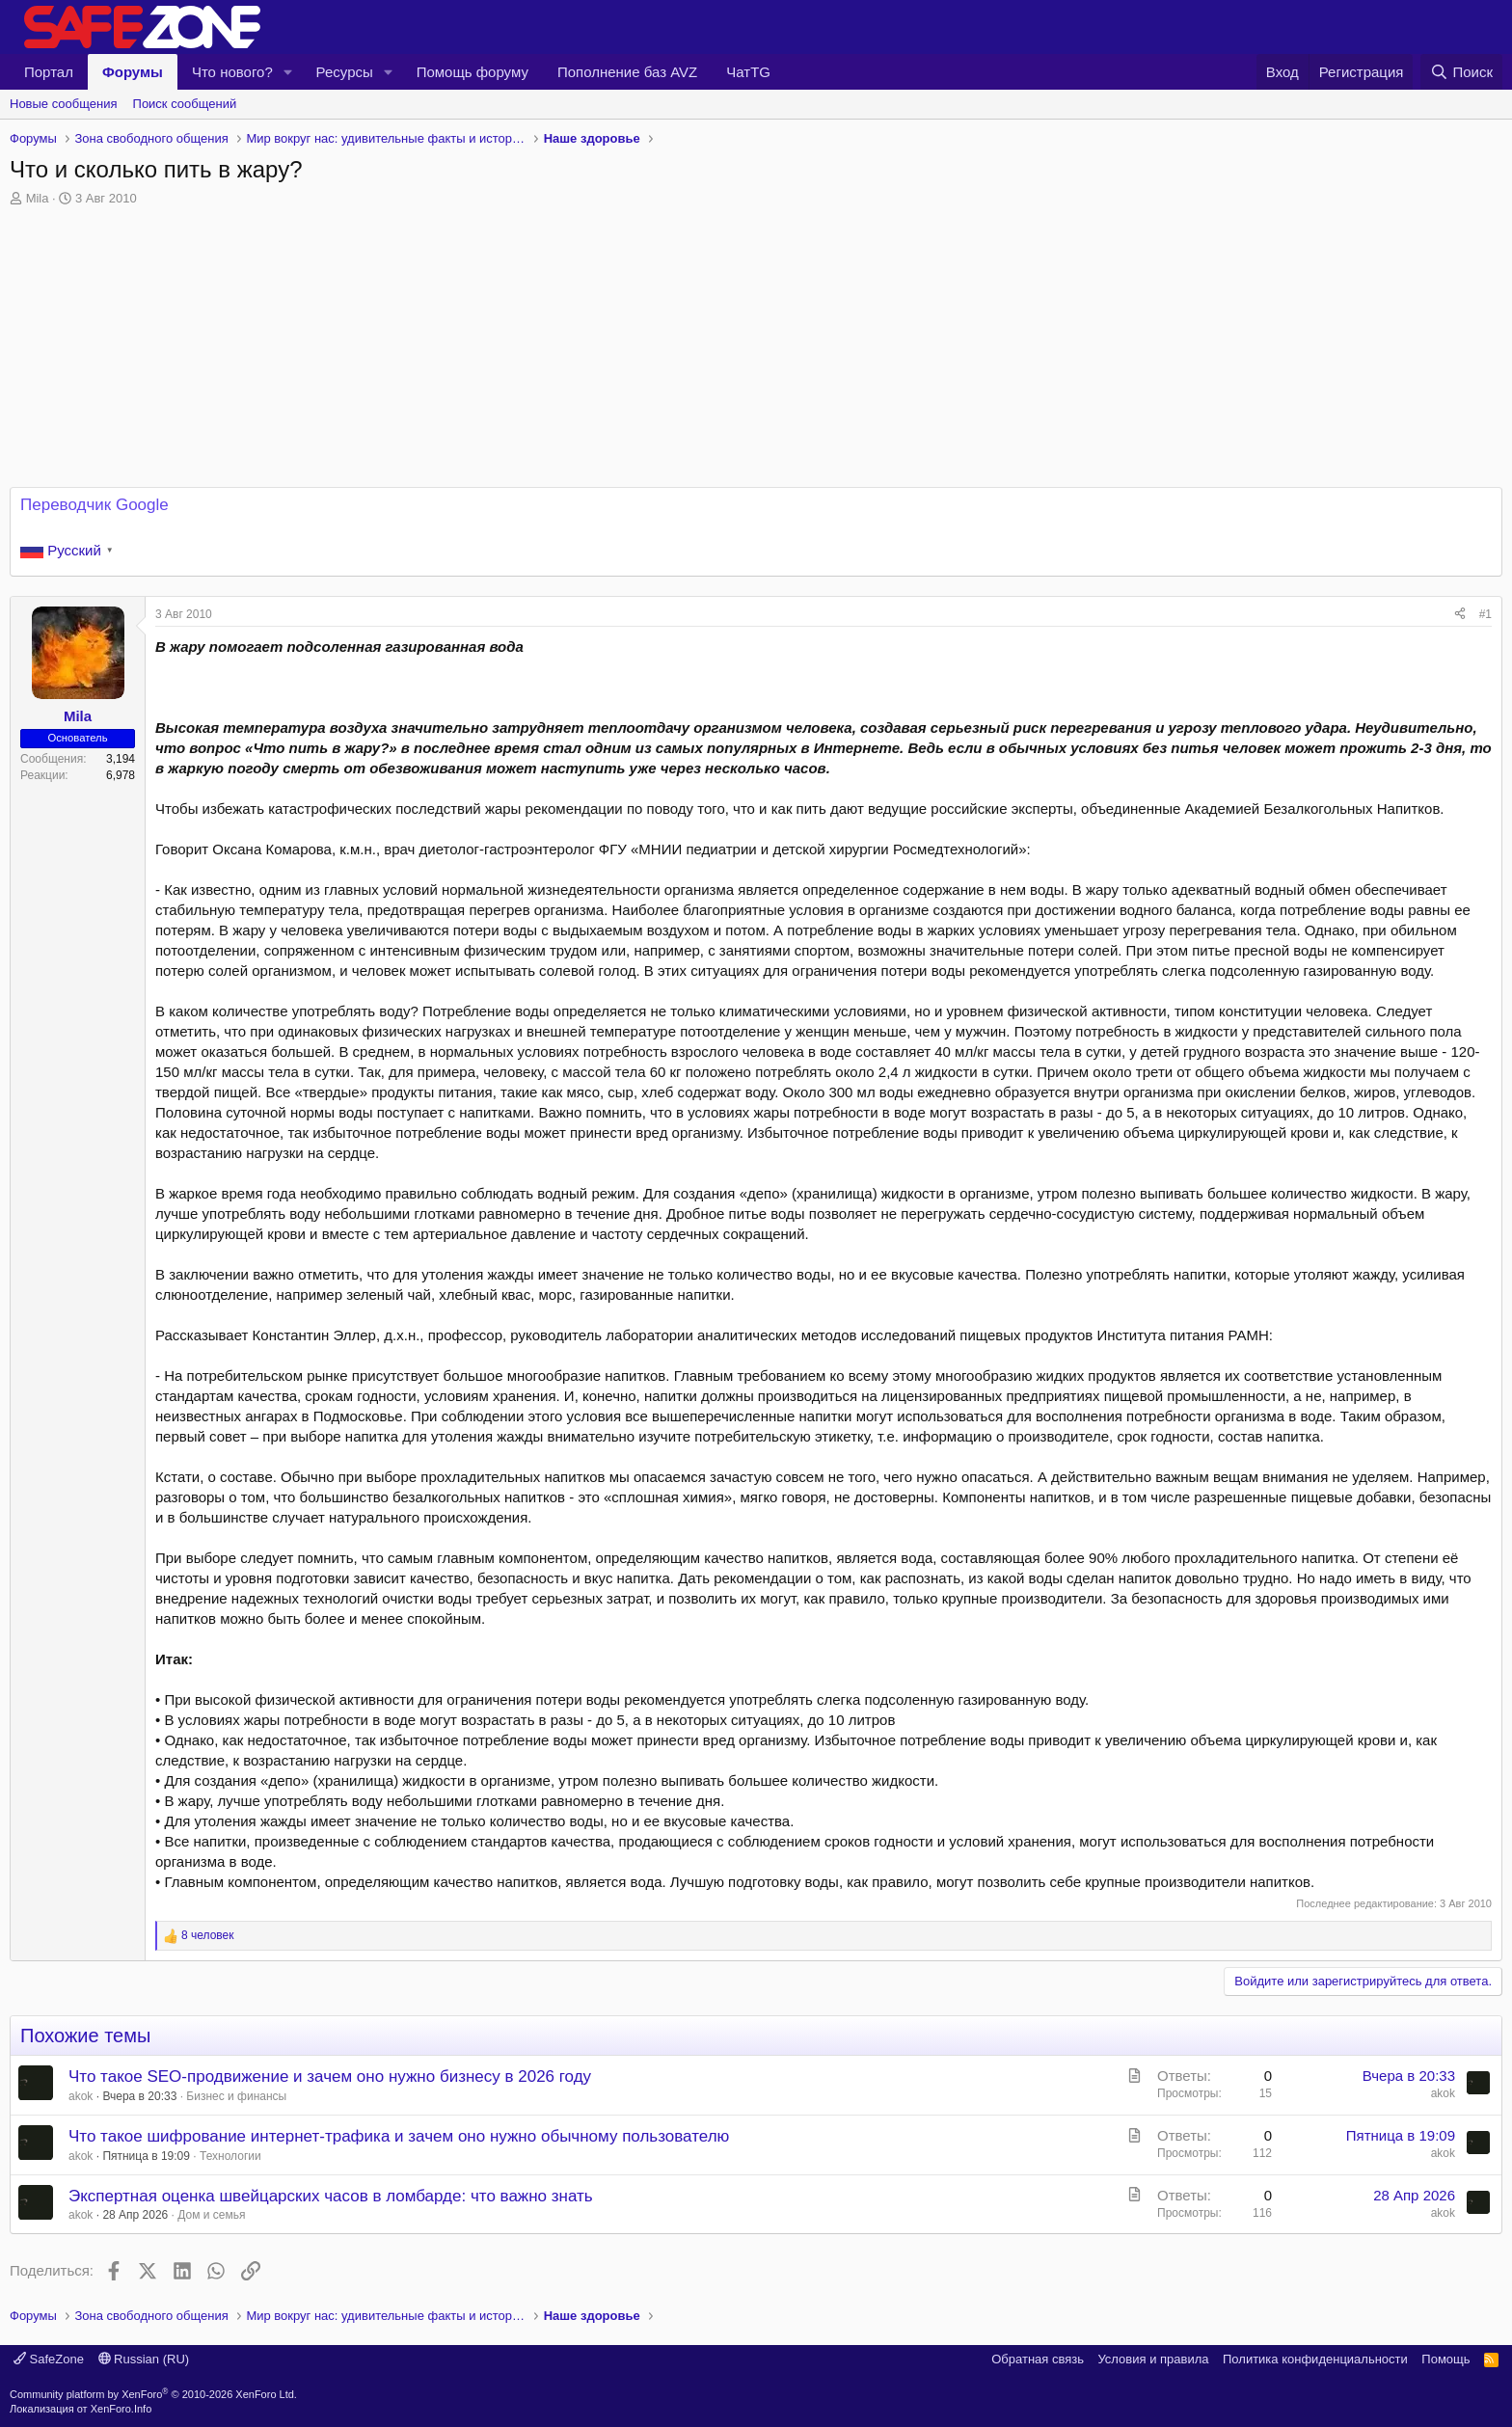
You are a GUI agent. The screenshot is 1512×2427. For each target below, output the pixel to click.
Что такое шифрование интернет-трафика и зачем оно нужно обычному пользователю (398, 2136)
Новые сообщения (64, 103)
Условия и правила (1152, 2359)
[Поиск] (1461, 72)
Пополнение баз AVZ (627, 72)
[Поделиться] (1459, 615)
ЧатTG (748, 72)
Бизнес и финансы (236, 2096)
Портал (48, 72)
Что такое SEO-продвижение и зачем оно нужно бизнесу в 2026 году (329, 2076)
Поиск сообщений (185, 103)
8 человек (207, 1935)
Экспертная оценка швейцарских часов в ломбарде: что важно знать (330, 2196)
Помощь (1445, 2359)
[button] (288, 72)
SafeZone (49, 2359)
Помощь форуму (472, 72)
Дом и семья (211, 2215)
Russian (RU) (144, 2359)
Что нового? (232, 72)
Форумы (132, 72)
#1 (1485, 614)
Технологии (230, 2156)
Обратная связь (1037, 2359)
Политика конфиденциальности (1315, 2359)
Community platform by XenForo (153, 2394)
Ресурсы (344, 72)
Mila (37, 198)
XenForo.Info (121, 2408)
